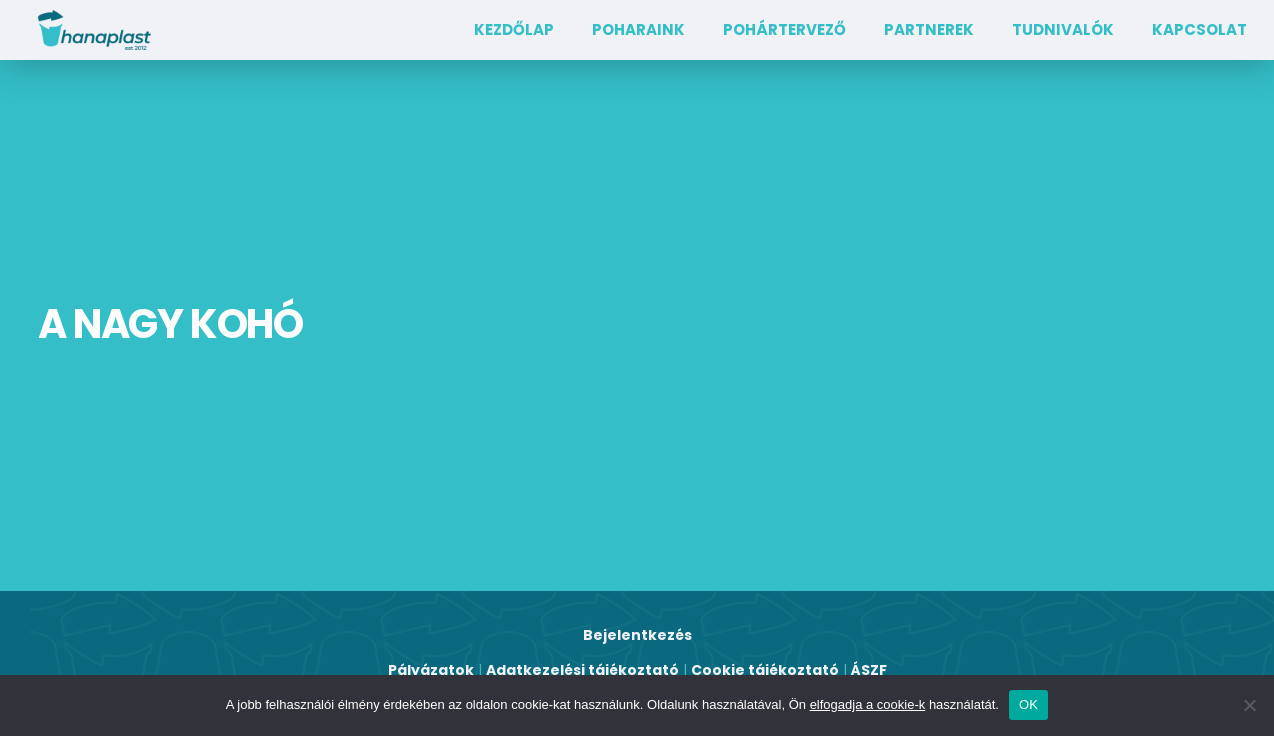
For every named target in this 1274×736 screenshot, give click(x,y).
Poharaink (638, 29)
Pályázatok (431, 670)
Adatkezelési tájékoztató (582, 670)
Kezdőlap (514, 29)
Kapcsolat (1199, 29)
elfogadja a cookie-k (868, 704)
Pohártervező (784, 29)
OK (1028, 704)
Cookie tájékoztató (765, 670)
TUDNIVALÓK (1063, 29)
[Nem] (1249, 705)
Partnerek (929, 29)
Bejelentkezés (637, 635)
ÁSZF (869, 670)
